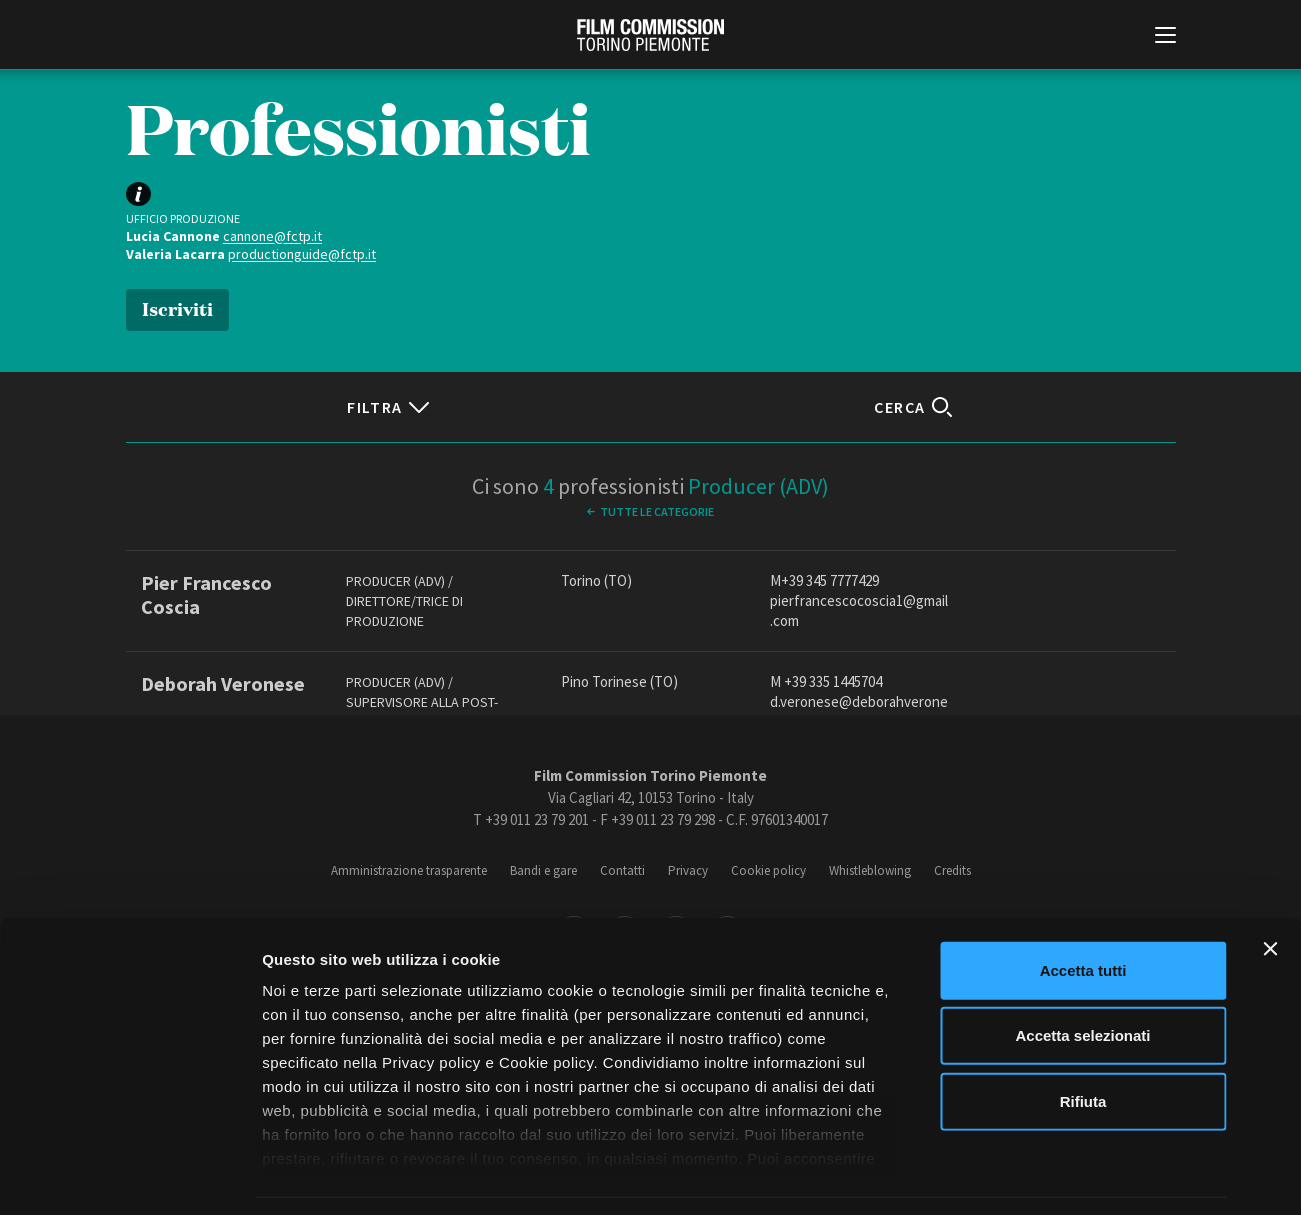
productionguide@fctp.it (302, 254)
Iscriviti (177, 307)
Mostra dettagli (1052, 1175)
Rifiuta (1083, 1040)
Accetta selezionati (1082, 974)
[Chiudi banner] (1270, 888)
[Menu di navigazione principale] (1165, 37)
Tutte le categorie (657, 511)
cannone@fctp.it (272, 236)
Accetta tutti (1083, 909)
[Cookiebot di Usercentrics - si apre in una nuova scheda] (129, 1176)
